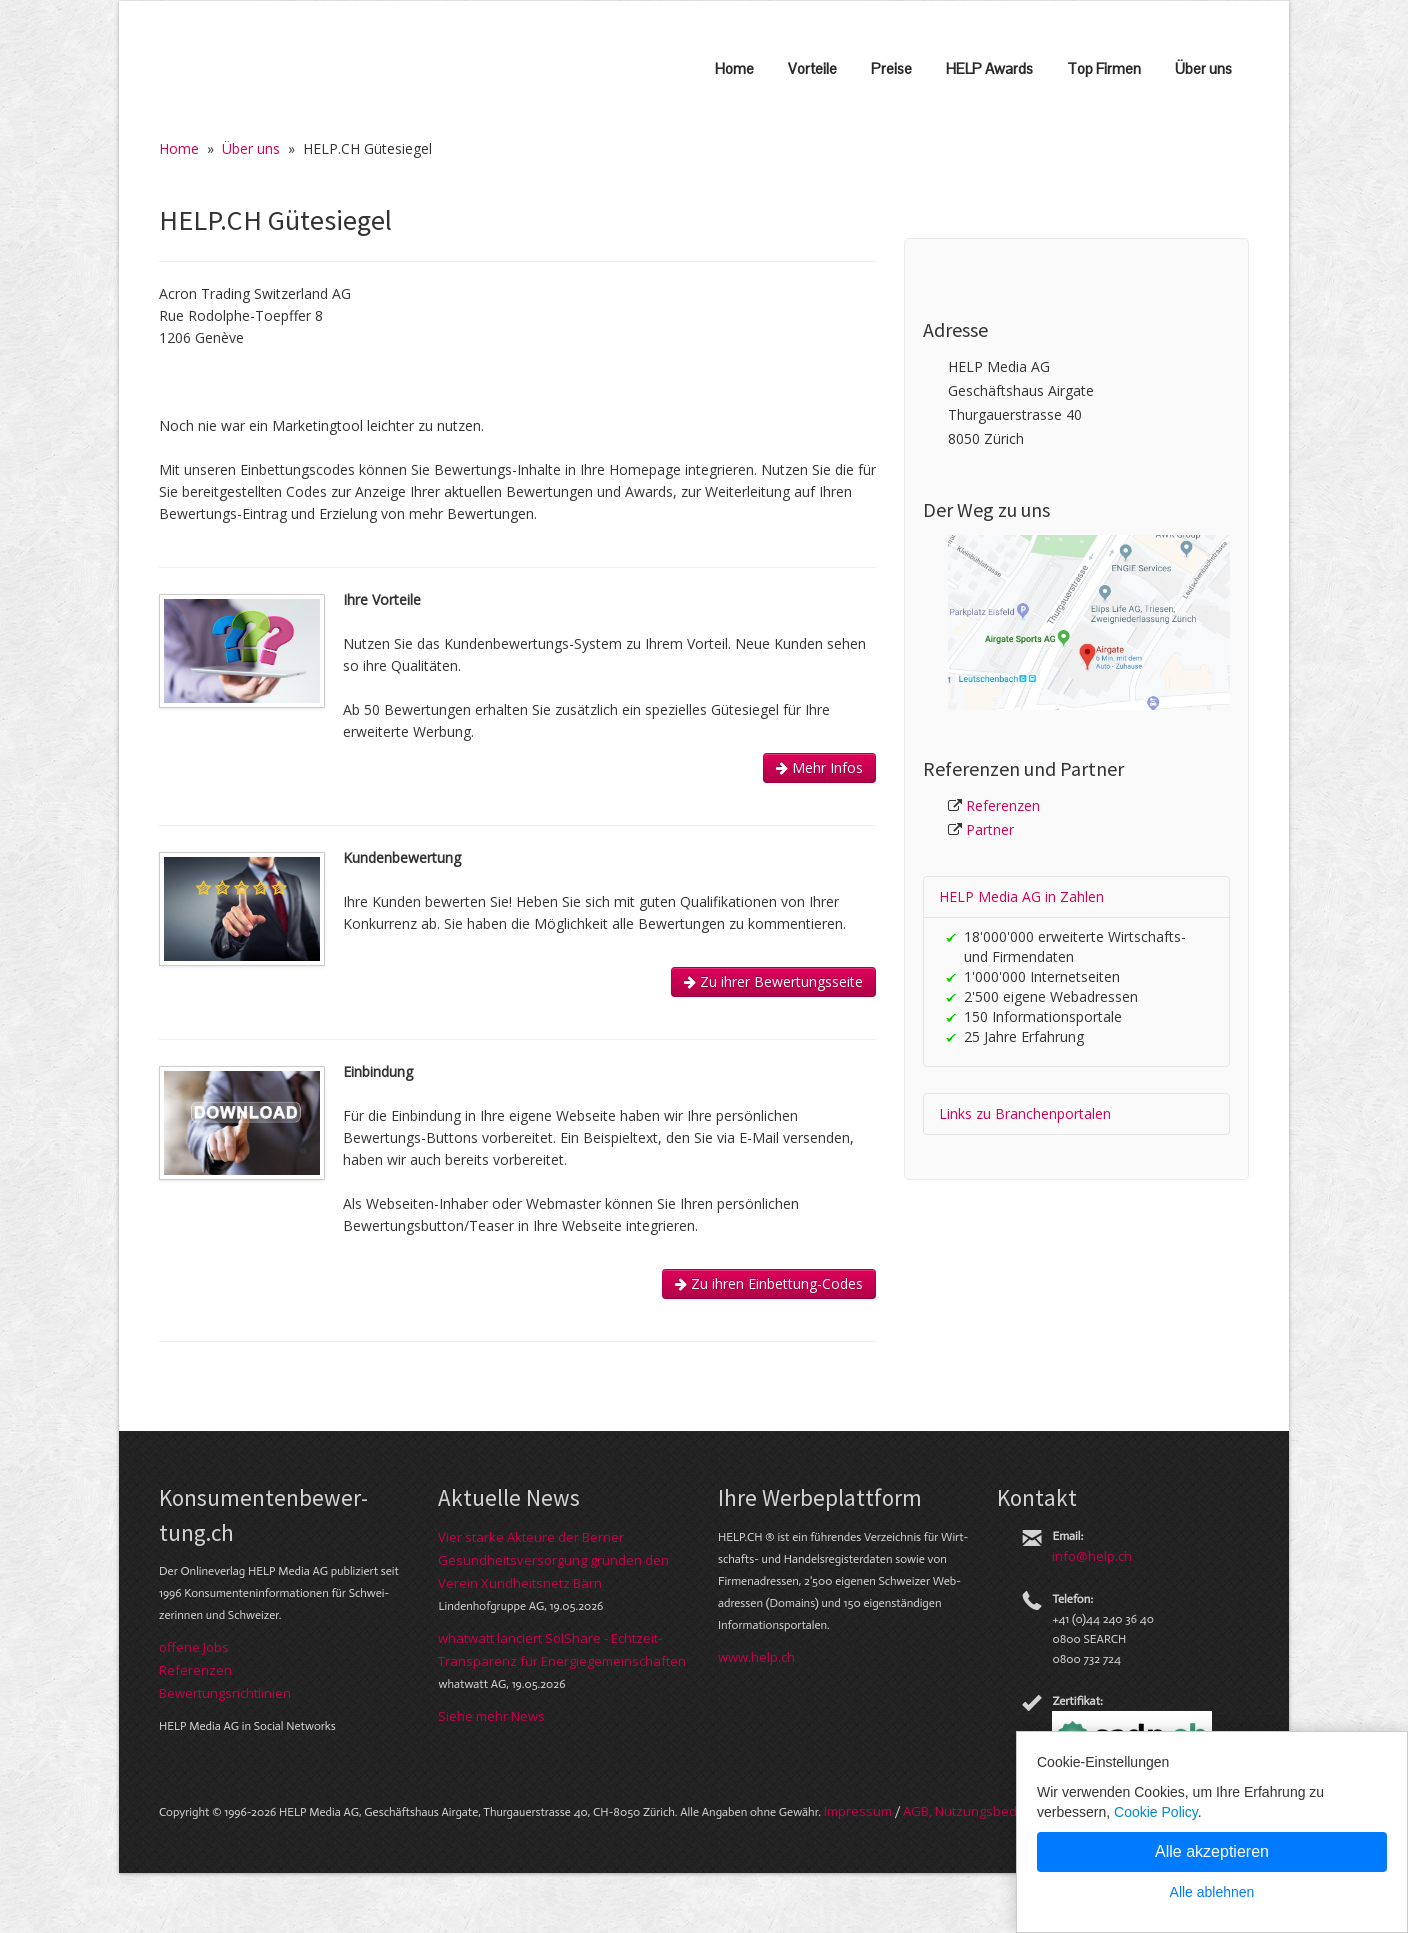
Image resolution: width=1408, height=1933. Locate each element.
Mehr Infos (819, 767)
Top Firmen (1104, 68)
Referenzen (1003, 805)
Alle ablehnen (1212, 1892)
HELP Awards (989, 68)
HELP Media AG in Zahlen (1021, 896)
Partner (990, 829)
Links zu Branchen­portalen (1025, 1113)
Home (734, 68)
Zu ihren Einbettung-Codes (769, 1283)
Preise (891, 68)
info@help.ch (1092, 1556)
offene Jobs (194, 1647)
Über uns (1203, 68)
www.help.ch (756, 1657)
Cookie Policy (1156, 1812)
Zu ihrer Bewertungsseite (773, 981)
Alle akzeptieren (1212, 1851)
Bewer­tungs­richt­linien (225, 1693)
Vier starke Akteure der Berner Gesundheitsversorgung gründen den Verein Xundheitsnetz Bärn (553, 1560)
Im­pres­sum (858, 1811)
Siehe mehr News (491, 1716)
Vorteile (812, 68)
